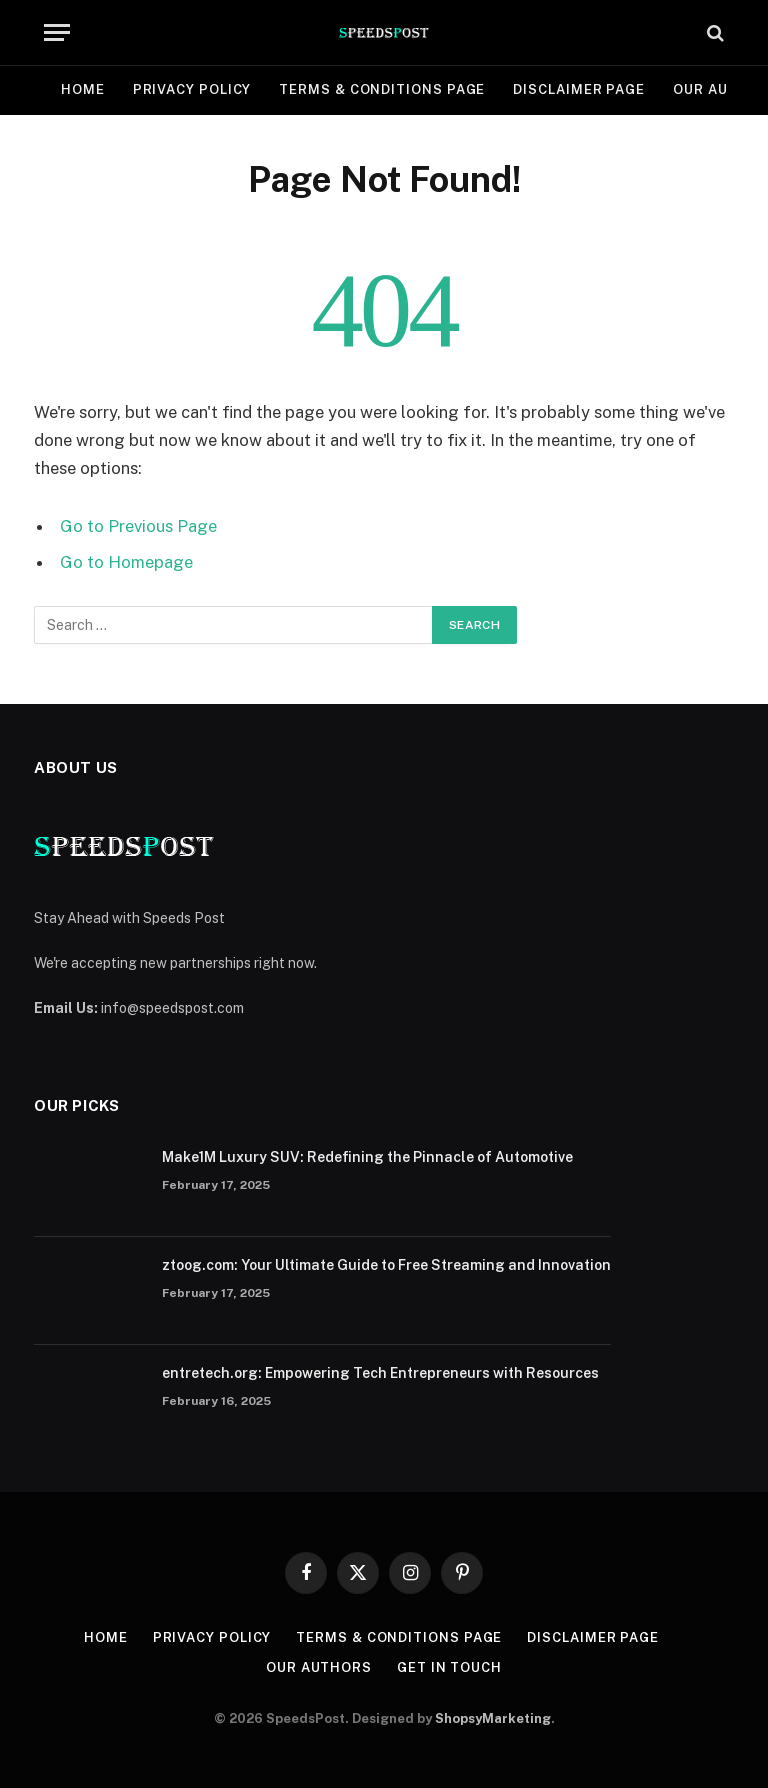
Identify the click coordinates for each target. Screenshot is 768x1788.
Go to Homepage (126, 562)
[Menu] (57, 32)
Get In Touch (449, 1667)
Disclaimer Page (579, 89)
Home (83, 89)
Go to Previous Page (138, 526)
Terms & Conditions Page (382, 89)
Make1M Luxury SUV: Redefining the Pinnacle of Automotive (367, 1157)
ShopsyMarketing (493, 1718)
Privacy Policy (192, 89)
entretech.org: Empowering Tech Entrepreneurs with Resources (380, 1373)
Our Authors (319, 1667)
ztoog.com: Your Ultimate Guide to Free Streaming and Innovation (386, 1265)
